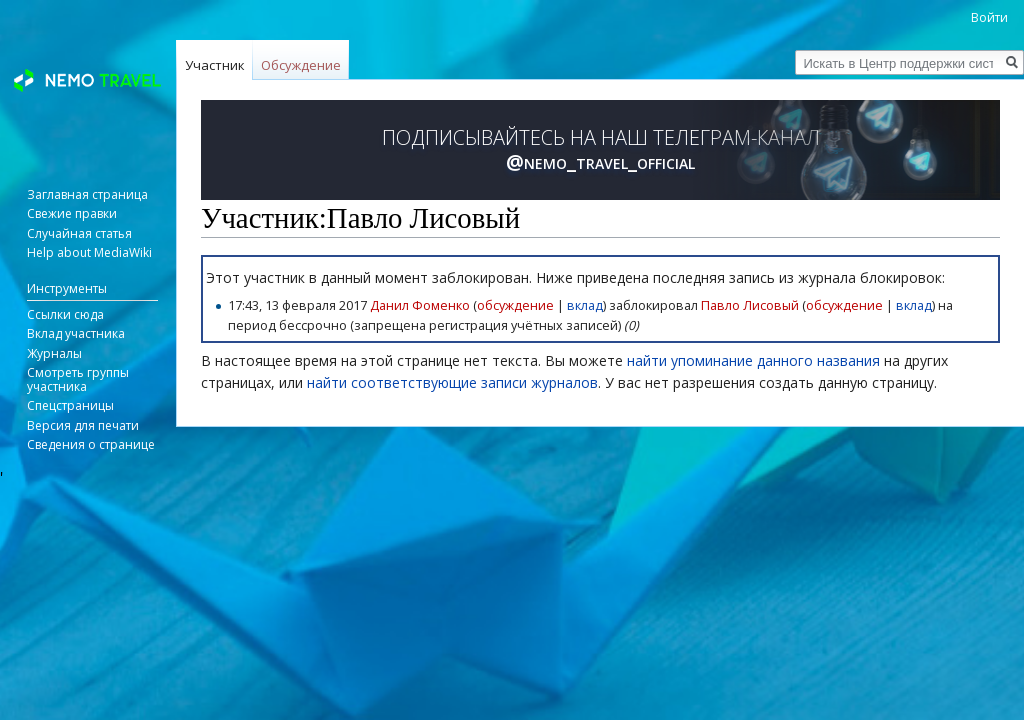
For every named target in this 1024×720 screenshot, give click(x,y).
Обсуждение (301, 65)
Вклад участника (76, 333)
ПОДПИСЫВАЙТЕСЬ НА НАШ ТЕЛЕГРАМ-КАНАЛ (601, 150)
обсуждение (515, 305)
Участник (215, 65)
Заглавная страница (87, 194)
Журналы (54, 353)
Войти (989, 17)
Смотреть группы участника (78, 379)
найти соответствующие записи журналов (452, 382)
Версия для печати (83, 425)
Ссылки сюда (65, 314)
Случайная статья (79, 233)
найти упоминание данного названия (753, 360)
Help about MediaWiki (89, 252)
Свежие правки (72, 213)
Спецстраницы (70, 405)
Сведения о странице (91, 444)
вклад (585, 305)
